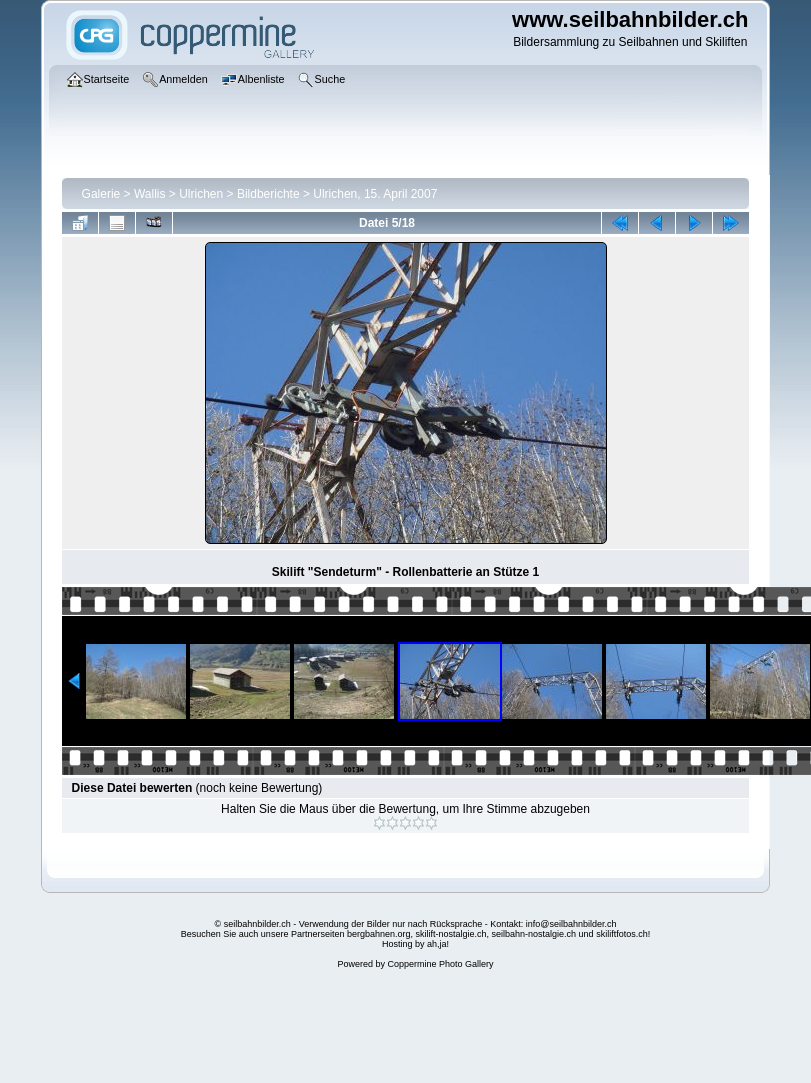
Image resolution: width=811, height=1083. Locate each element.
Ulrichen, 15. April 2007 (375, 194)
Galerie (101, 194)
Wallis (150, 194)
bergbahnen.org (379, 934)
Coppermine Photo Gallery (440, 964)
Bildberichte (268, 194)
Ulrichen (201, 194)
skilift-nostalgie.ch (451, 934)
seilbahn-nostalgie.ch (534, 934)
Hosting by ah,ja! (415, 944)
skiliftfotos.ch (622, 934)
